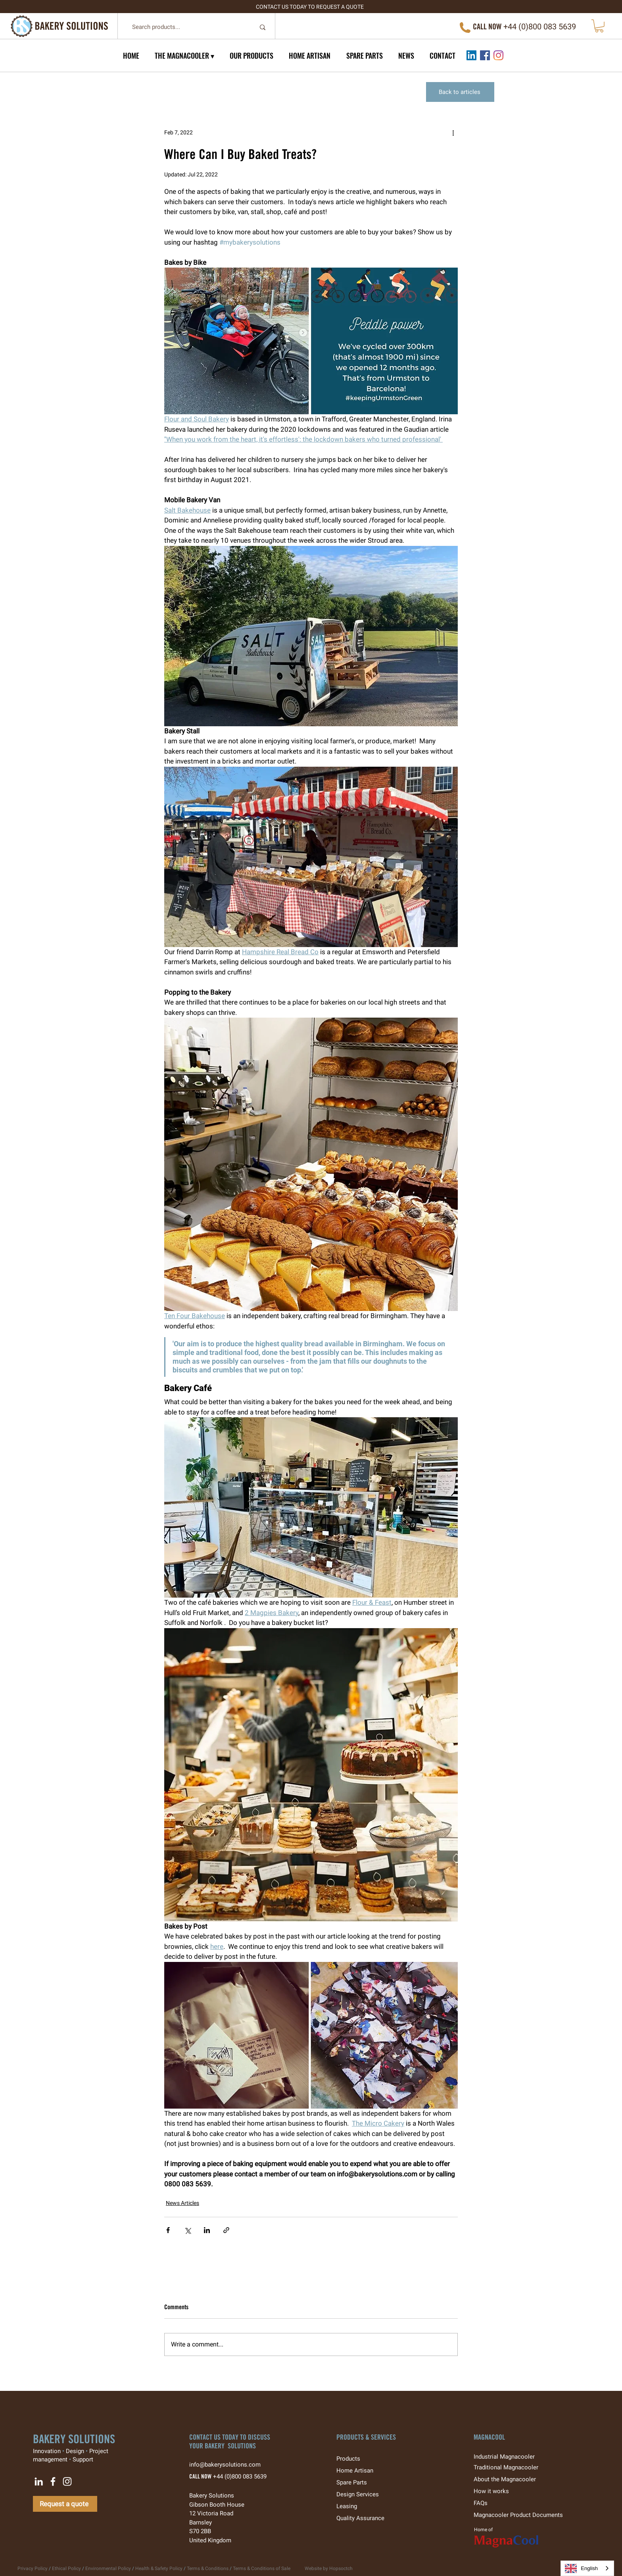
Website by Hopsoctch (329, 2568)
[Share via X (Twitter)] (187, 2230)
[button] (599, 26)
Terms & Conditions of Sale (261, 2568)
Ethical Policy (66, 2568)
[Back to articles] (460, 92)
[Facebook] (485, 55)
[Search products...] (187, 27)
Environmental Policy (108, 2568)
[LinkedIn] (471, 55)
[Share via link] (226, 2230)
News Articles (182, 2203)
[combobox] (587, 2568)
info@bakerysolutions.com (229, 2464)
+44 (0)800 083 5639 (240, 2476)
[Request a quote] (65, 2504)
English (581, 2568)
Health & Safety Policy (158, 2568)
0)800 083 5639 (548, 26)
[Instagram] (498, 55)
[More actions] (453, 133)
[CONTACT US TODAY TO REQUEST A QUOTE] (310, 6)
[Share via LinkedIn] (207, 2230)
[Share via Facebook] (168, 2230)
